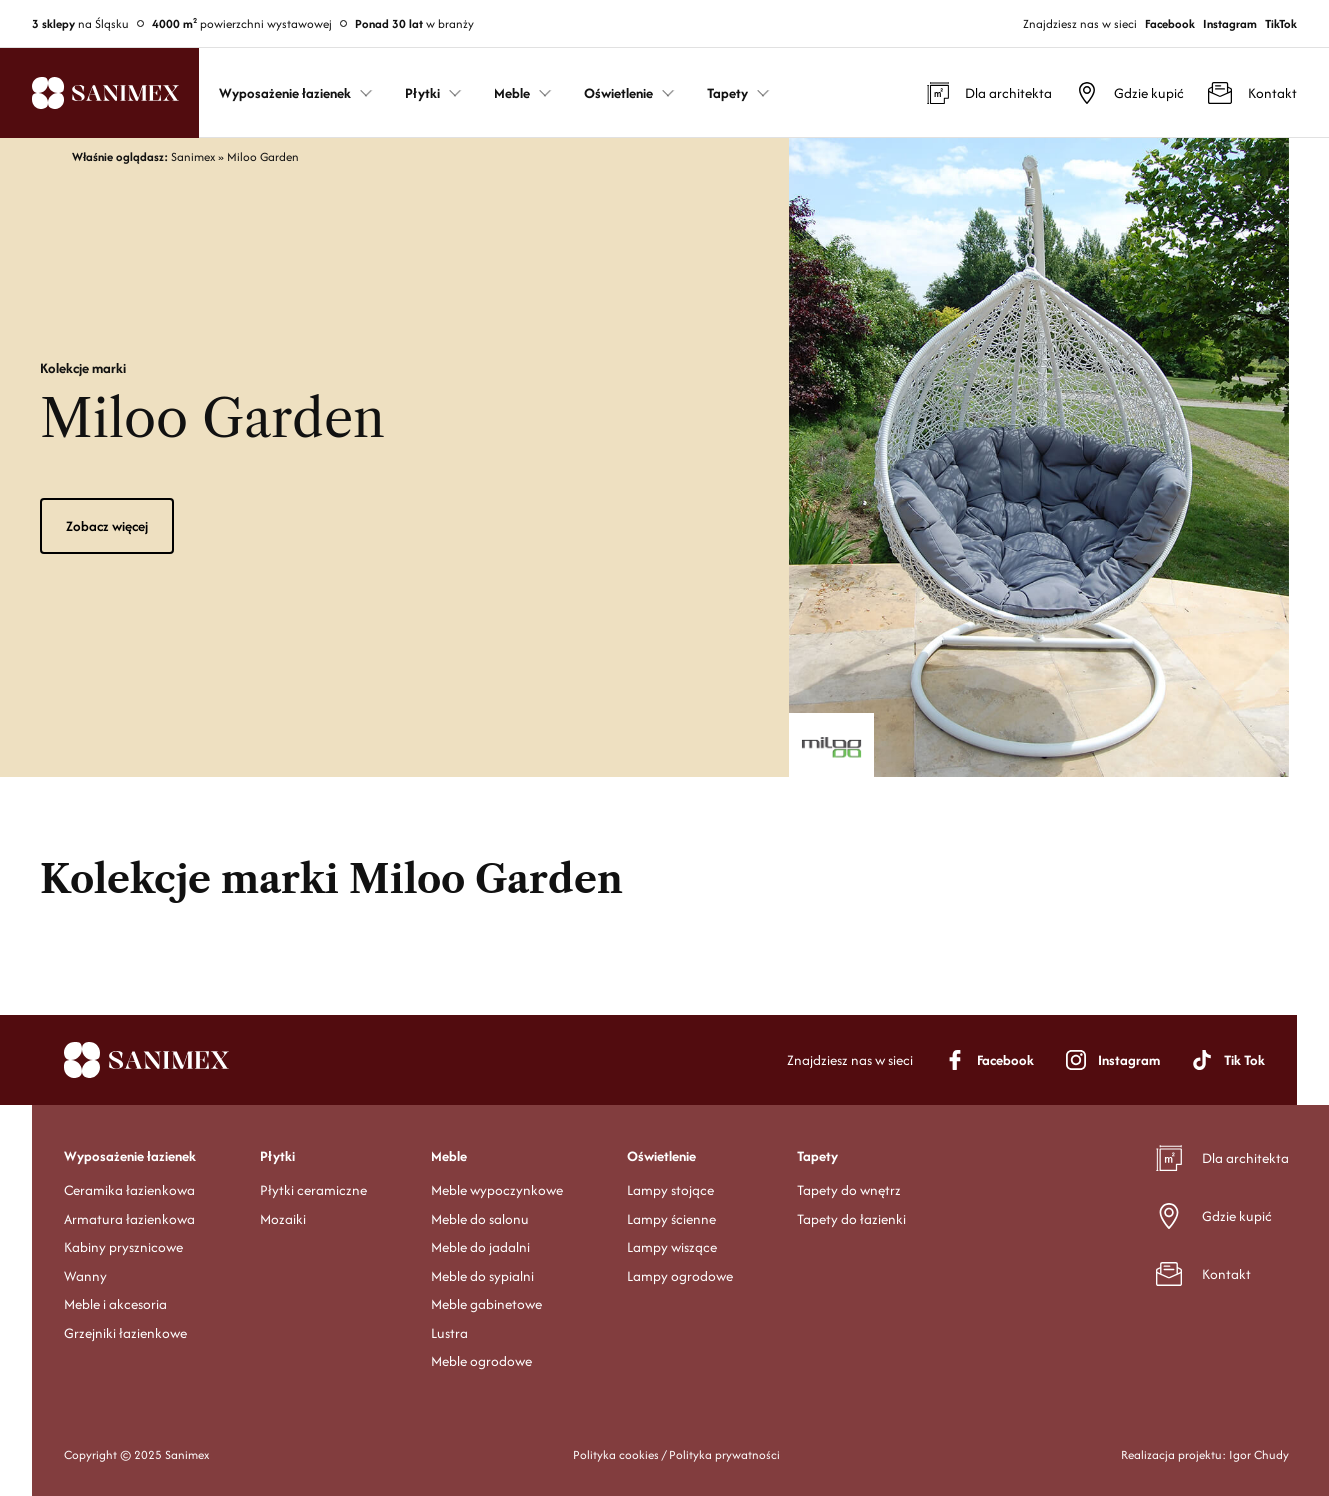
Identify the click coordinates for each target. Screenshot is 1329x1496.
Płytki (277, 1156)
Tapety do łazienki (851, 1219)
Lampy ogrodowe (680, 1276)
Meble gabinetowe (486, 1304)
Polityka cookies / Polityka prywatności (676, 1454)
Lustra (449, 1333)
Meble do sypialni (482, 1276)
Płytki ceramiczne (313, 1190)
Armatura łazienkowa (129, 1219)
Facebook (1170, 23)
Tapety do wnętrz (849, 1190)
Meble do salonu (480, 1219)
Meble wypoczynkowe (497, 1190)
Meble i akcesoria (115, 1304)
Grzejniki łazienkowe (125, 1333)
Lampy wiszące (672, 1247)
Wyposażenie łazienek (130, 1156)
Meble (449, 1156)
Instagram (1230, 23)
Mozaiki (283, 1219)
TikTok (1281, 23)
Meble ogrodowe (481, 1361)
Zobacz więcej (107, 526)
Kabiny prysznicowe (123, 1247)
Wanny (85, 1276)
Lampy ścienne (671, 1219)
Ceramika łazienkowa (129, 1190)
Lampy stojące (670, 1190)
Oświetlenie (661, 1156)
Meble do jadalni (480, 1247)
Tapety (817, 1156)
